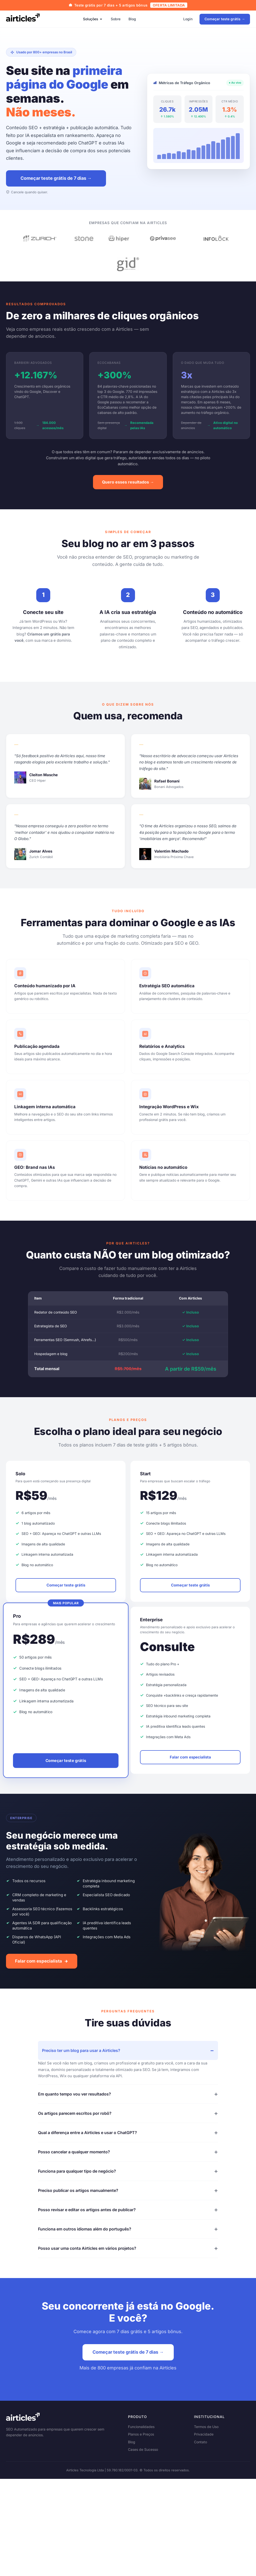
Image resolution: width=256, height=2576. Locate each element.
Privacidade (204, 2434)
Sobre (115, 19)
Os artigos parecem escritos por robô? (75, 2113)
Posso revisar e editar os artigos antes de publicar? (87, 2209)
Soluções (93, 19)
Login (187, 19)
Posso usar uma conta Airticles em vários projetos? (87, 2248)
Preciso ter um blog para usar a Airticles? (81, 2050)
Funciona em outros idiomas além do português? (84, 2228)
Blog (132, 19)
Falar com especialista (190, 1757)
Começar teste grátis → (224, 19)
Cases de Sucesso (143, 2449)
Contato (200, 2442)
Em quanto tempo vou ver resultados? (74, 2094)
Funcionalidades (141, 2427)
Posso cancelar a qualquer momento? (74, 2151)
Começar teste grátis (65, 1585)
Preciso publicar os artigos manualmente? (78, 2190)
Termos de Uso (206, 2427)
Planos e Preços (141, 2434)
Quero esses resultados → (128, 482)
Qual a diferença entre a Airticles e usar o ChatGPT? (87, 2132)
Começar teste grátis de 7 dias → (56, 178)
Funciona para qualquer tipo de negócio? (77, 2171)
